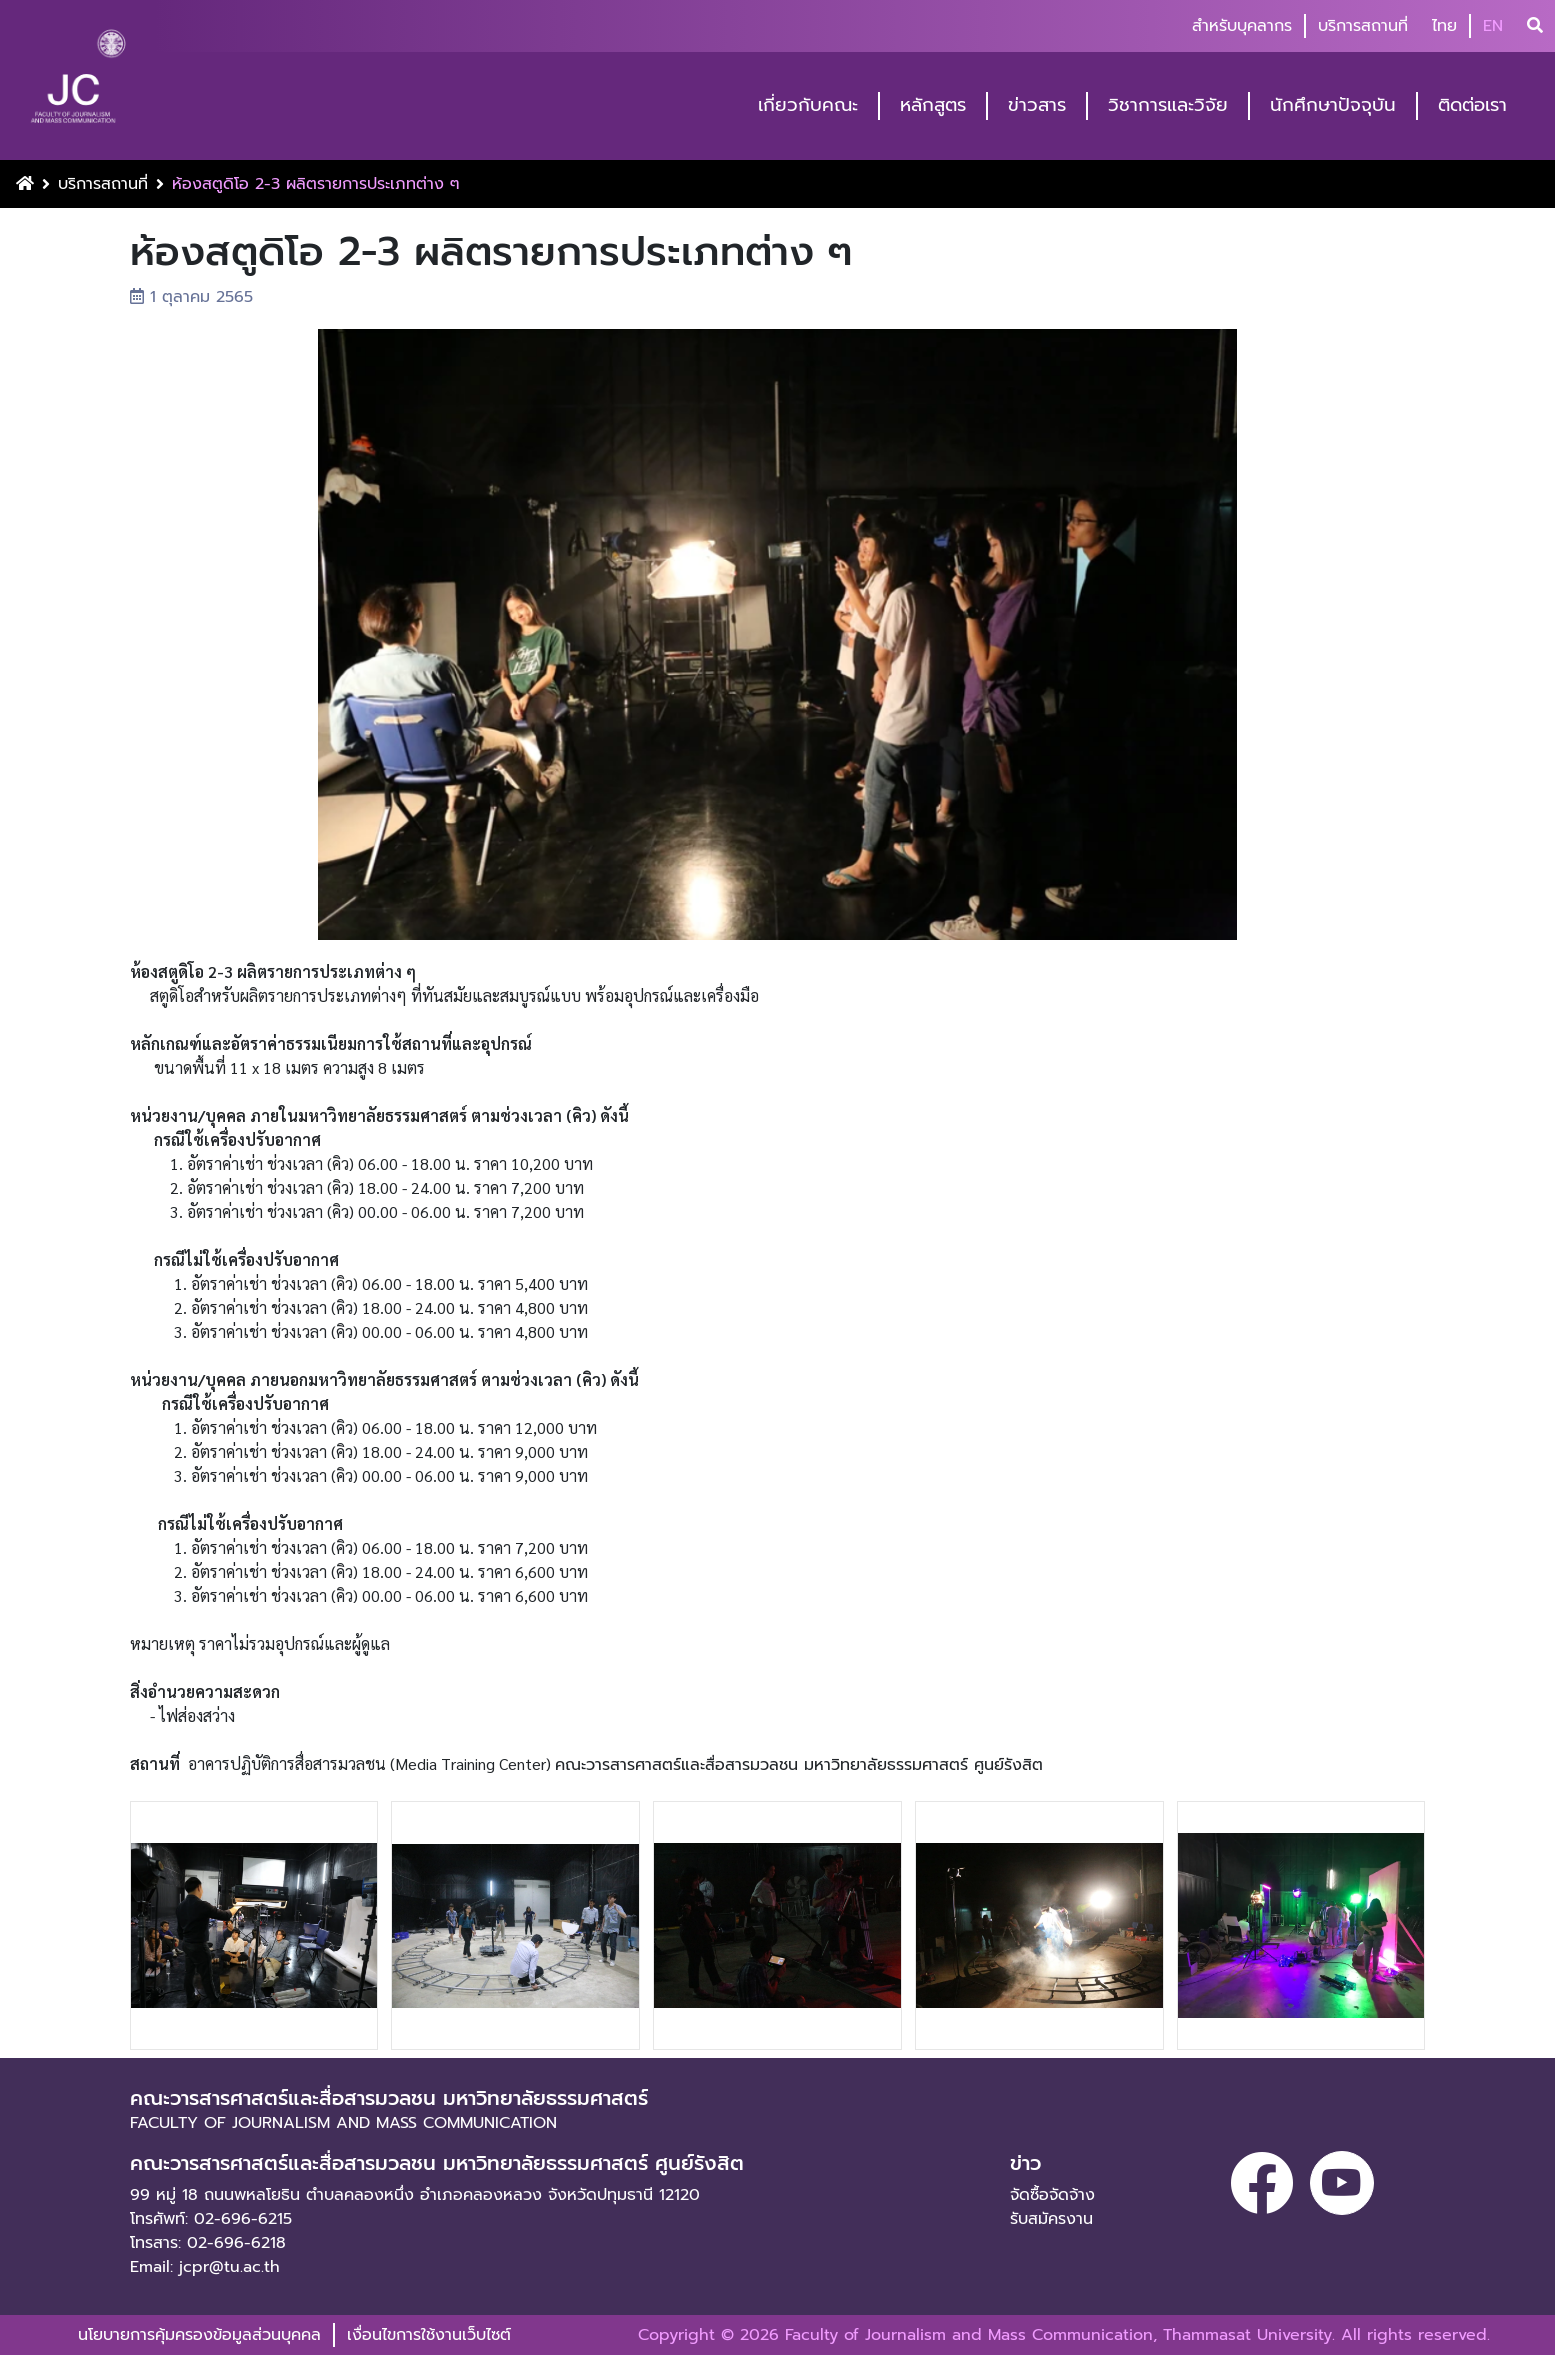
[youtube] (1342, 2183)
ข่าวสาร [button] (1037, 105)
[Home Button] (25, 184)
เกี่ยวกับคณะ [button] (808, 105)
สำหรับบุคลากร (1242, 26)
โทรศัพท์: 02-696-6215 (211, 2219)
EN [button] (1493, 26)
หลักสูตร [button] (933, 105)
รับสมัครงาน (1051, 2219)
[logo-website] (78, 82)
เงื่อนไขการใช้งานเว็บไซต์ (429, 2335)
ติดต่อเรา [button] (1472, 105)
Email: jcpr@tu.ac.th (205, 2267)
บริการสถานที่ (1363, 26)
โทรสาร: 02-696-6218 (208, 2243)
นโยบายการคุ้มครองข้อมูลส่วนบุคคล (199, 2335)
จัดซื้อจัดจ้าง (1052, 2195)
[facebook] (1262, 2183)
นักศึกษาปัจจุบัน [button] (1333, 105)
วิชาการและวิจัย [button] (1168, 105)
